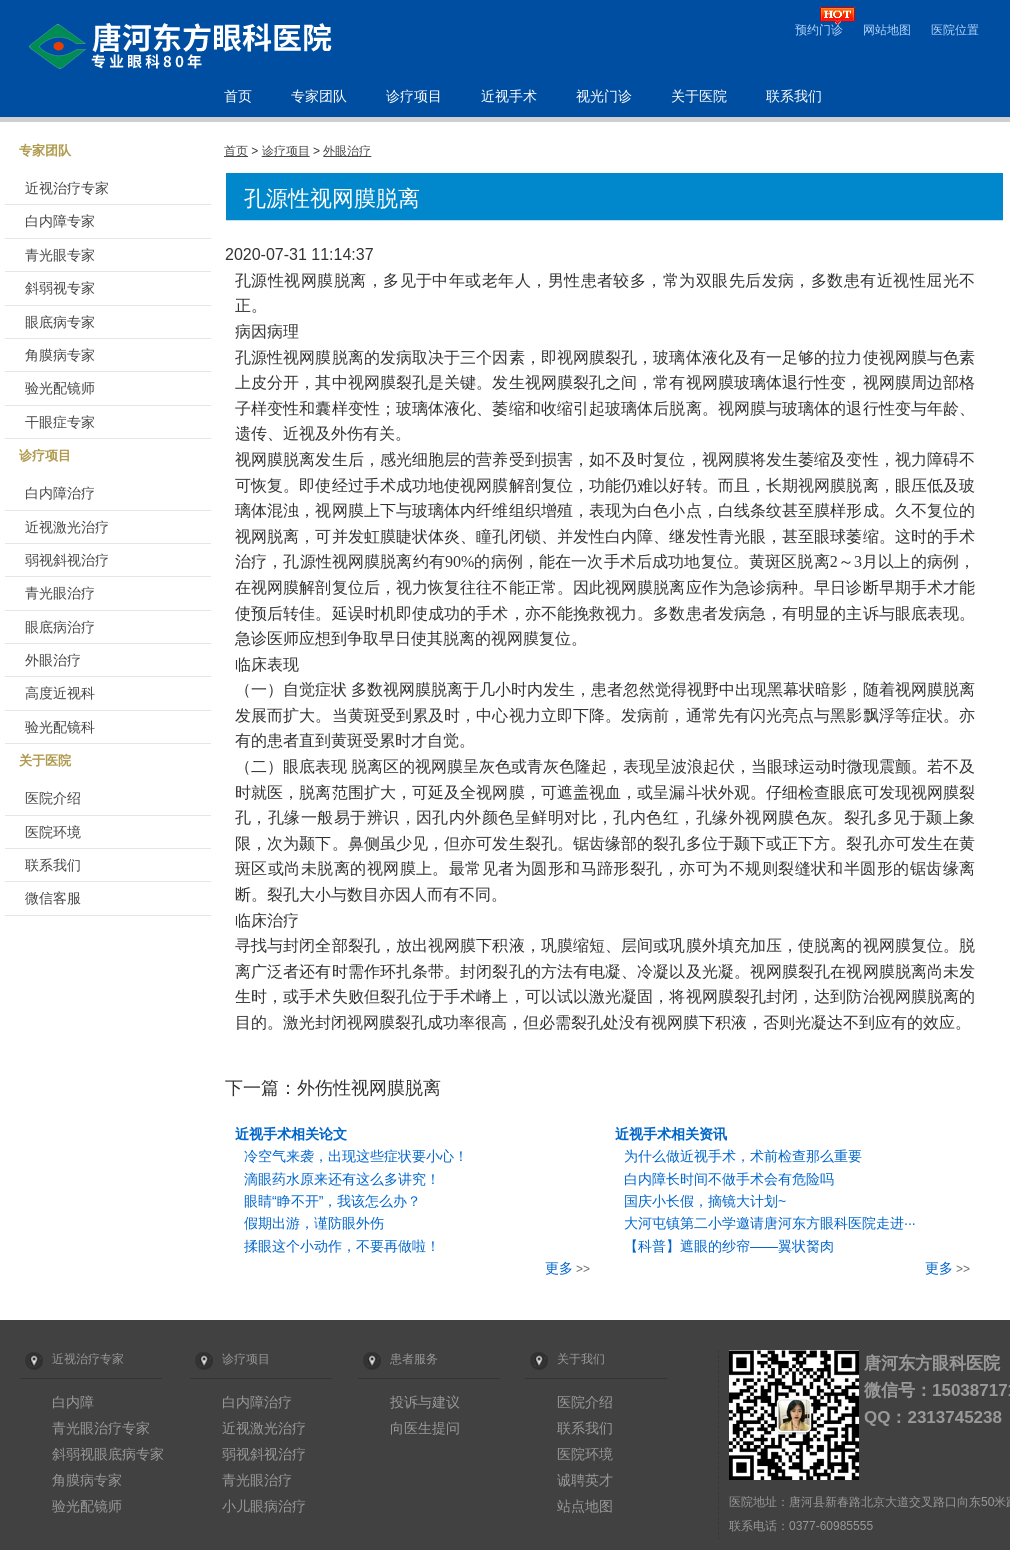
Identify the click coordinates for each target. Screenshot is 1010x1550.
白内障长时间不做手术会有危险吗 (729, 1179)
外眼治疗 (53, 660)
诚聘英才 (585, 1480)
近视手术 (509, 96)
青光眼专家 (60, 255)
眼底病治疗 (60, 627)
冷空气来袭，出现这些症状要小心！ (356, 1156)
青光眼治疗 (60, 593)
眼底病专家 (60, 322)
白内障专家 (60, 221)
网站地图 (887, 30)
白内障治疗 (60, 493)
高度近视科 (60, 693)
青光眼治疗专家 (101, 1428)
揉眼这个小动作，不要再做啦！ (342, 1246)
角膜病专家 (60, 355)
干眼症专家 (60, 422)
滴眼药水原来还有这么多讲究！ (342, 1179)
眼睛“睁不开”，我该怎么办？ (332, 1201)
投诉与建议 (425, 1402)
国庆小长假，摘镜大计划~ (705, 1201)
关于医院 (699, 96)
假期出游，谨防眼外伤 (314, 1223)
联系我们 (794, 96)
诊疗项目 (414, 96)
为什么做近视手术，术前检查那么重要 (743, 1156)
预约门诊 (819, 30)
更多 (559, 1268)
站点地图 (585, 1506)
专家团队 (319, 96)
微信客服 (53, 898)
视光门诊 (604, 96)
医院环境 (53, 832)
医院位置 (955, 30)
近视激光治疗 (67, 527)
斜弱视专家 (60, 288)
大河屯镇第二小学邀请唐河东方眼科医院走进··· (770, 1223)
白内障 (73, 1402)
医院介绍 (53, 798)
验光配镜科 (60, 727)
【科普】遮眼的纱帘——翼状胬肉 (729, 1246)
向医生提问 (425, 1428)
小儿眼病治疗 (264, 1506)
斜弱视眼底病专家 (108, 1454)
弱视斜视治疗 (67, 560)
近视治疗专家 (67, 188)
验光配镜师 (60, 388)
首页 (238, 96)
